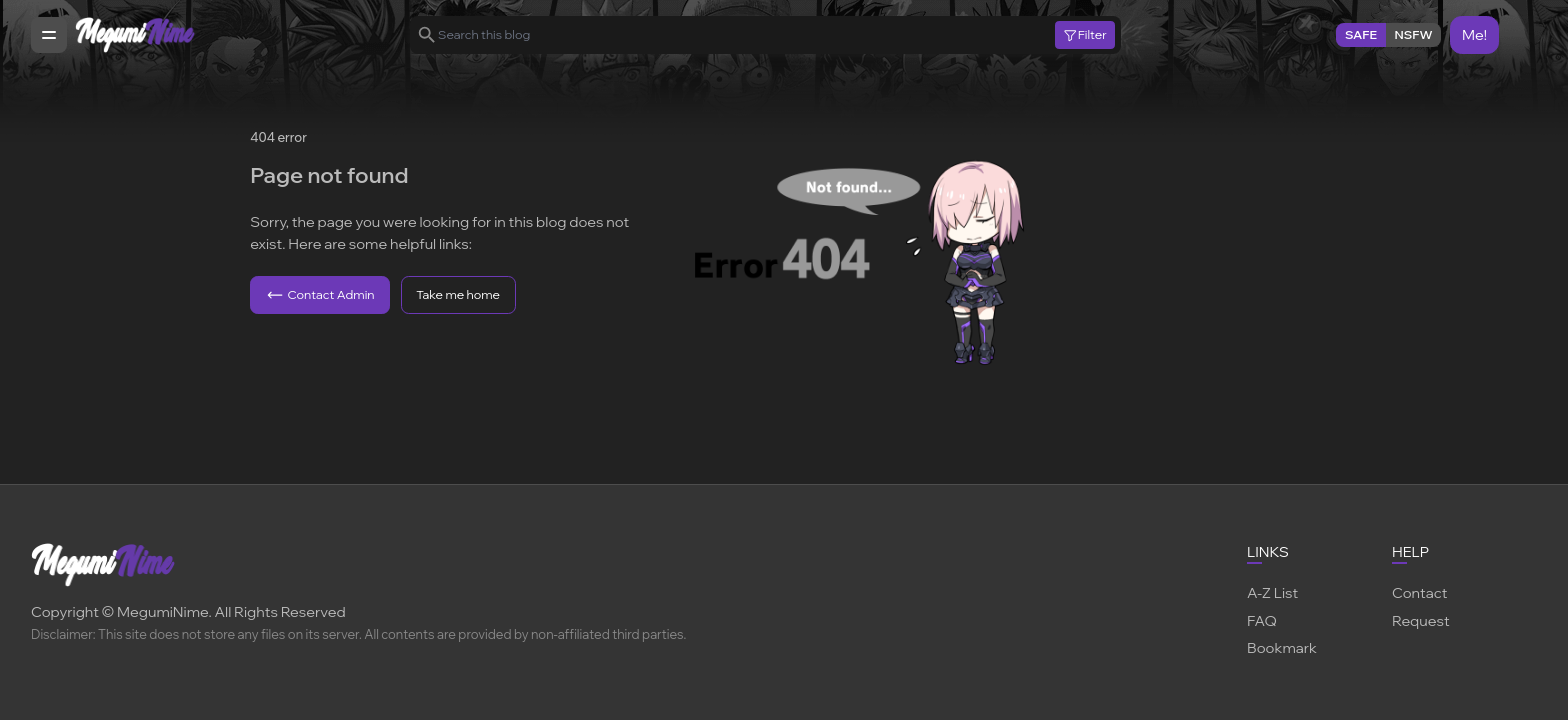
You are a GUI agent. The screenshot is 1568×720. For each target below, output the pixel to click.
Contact (1419, 592)
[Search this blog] (746, 35)
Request (1421, 620)
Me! (1474, 34)
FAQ (1262, 620)
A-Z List (1272, 592)
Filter (1084, 34)
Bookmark (1282, 647)
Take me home (458, 294)
